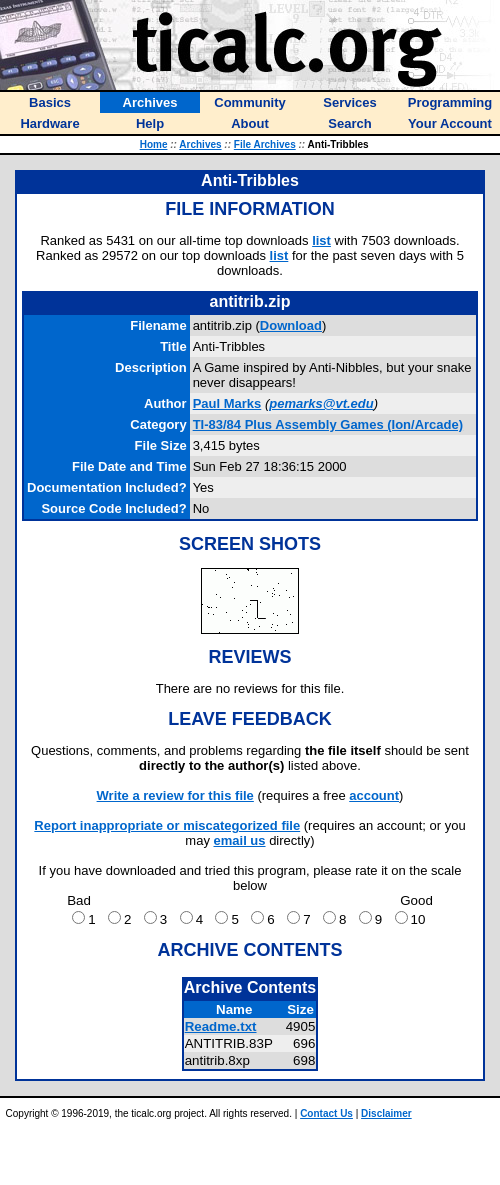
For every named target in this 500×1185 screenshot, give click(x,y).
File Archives (265, 144)
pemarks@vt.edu (321, 403)
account (374, 795)
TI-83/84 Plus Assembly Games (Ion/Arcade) (328, 424)
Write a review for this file (175, 795)
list (321, 240)
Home (154, 144)
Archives (200, 144)
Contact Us (326, 1113)
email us (240, 840)
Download (291, 325)
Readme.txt (221, 1026)
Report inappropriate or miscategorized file (167, 825)
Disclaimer (386, 1113)
